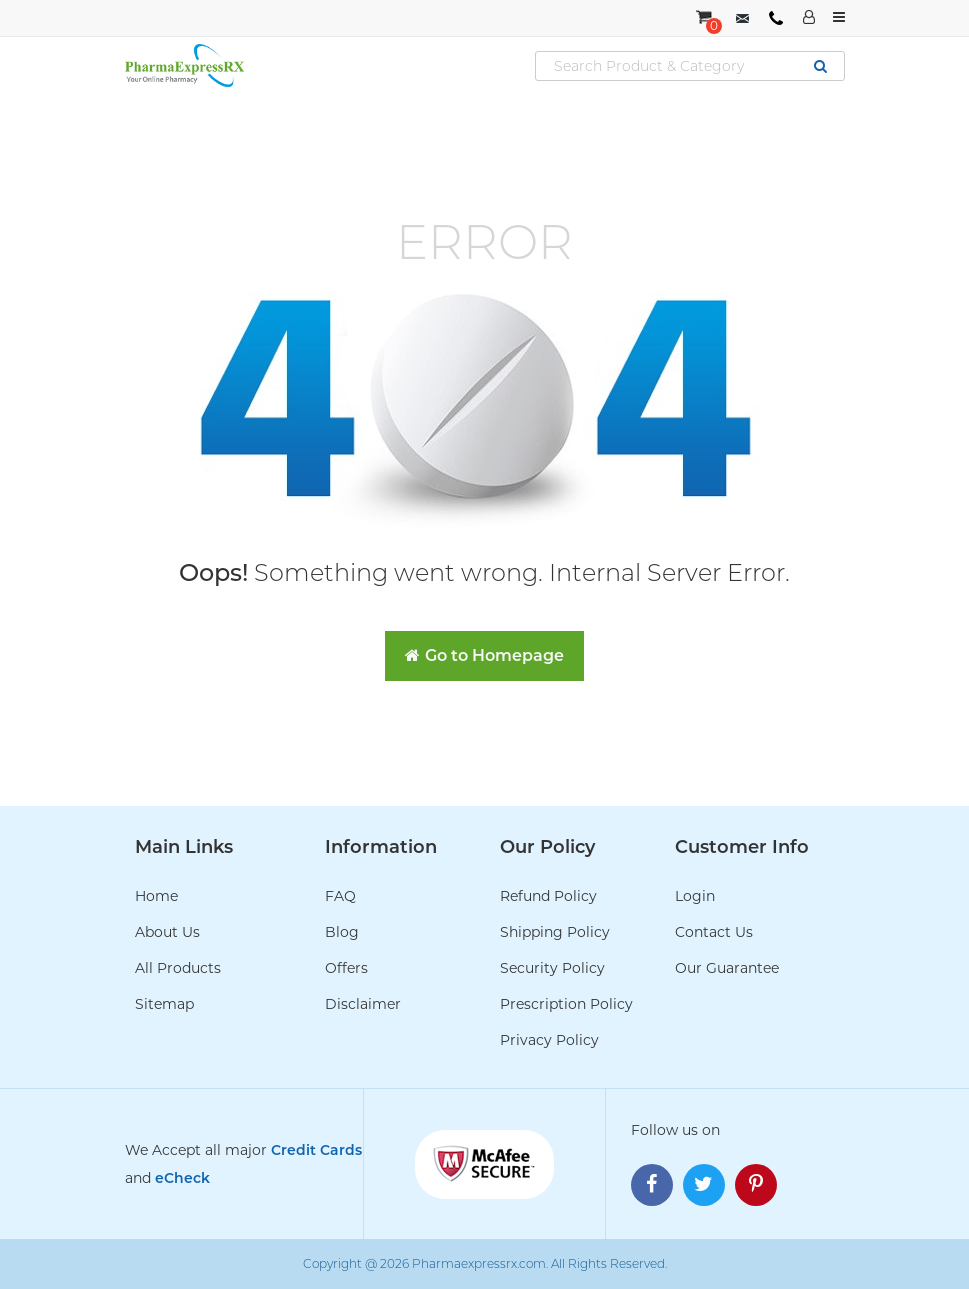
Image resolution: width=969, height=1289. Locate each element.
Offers (346, 968)
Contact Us (714, 932)
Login (695, 896)
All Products (178, 968)
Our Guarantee (727, 968)
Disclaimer (363, 1004)
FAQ (340, 896)
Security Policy (552, 968)
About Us (167, 932)
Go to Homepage (484, 655)
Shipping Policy (555, 932)
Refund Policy (548, 896)
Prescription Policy (566, 1004)
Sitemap (164, 1004)
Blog (342, 932)
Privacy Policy (549, 1040)
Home (156, 896)
